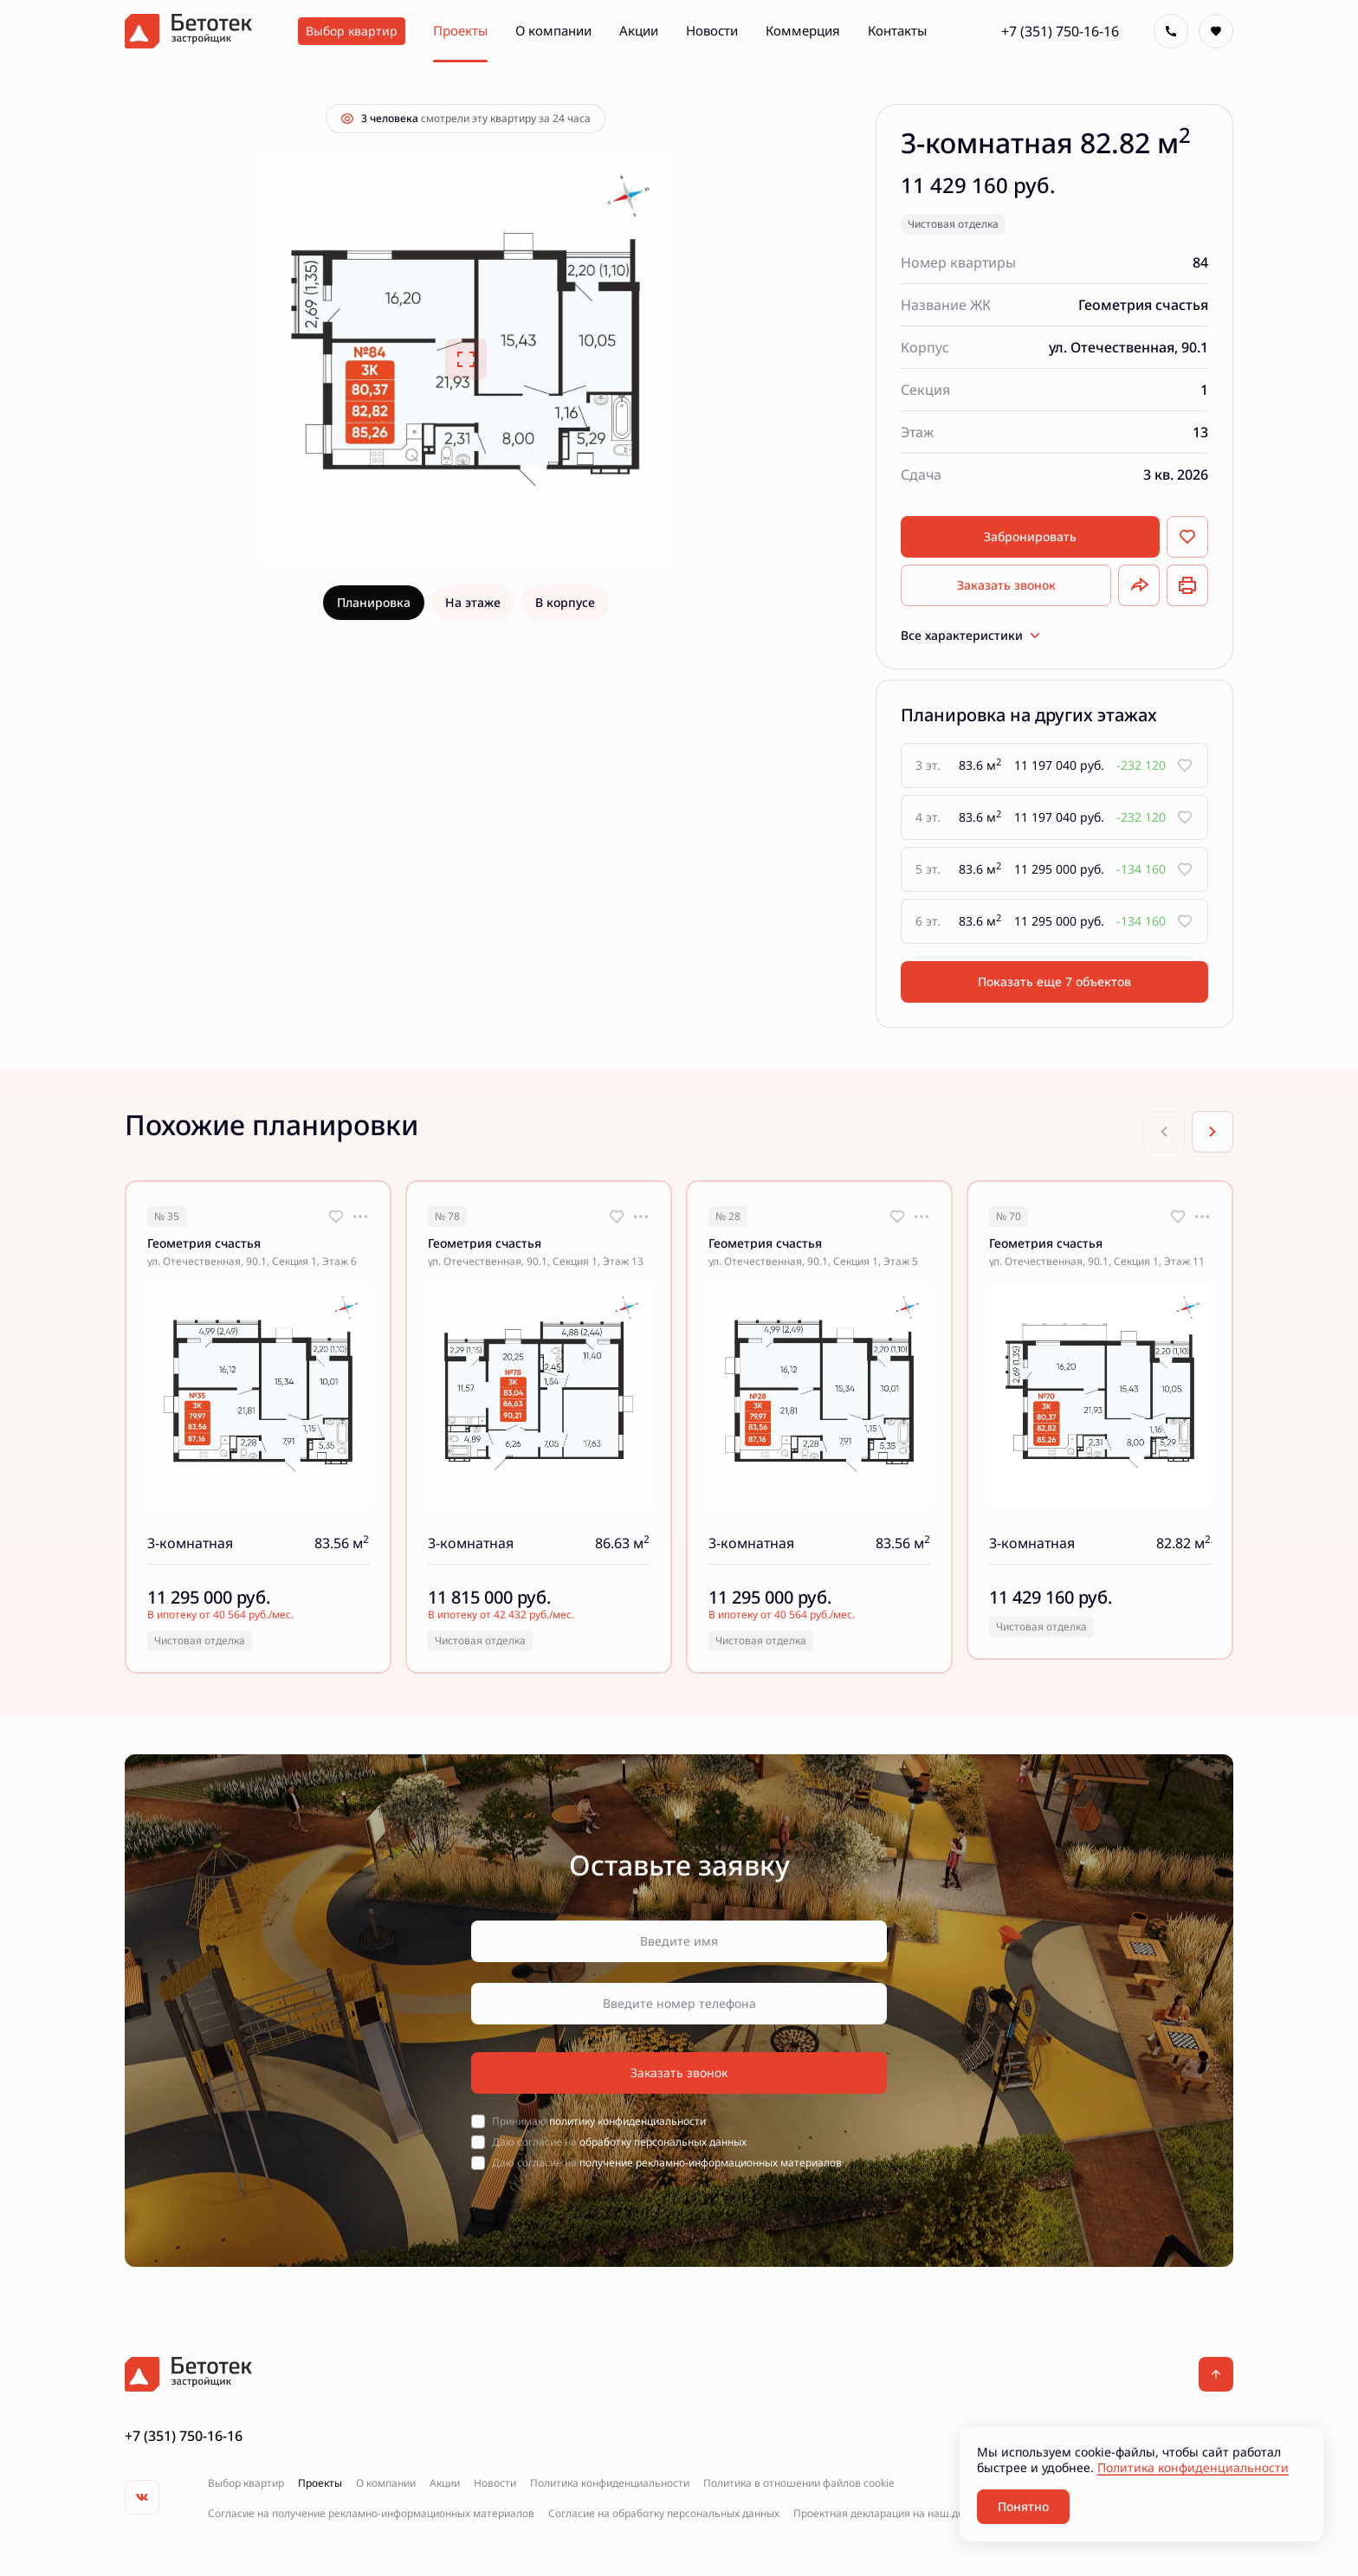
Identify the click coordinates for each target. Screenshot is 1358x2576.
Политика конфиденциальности (609, 2483)
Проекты (320, 2483)
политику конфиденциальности (627, 2121)
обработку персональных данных (663, 2141)
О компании (386, 2483)
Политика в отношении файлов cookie (799, 2483)
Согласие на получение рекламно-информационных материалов (371, 2514)
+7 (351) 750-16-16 (1060, 31)
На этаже (473, 602)
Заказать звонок (1006, 585)
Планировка (374, 602)
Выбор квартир (246, 2483)
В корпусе (565, 602)
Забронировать (1030, 536)
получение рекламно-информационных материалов (710, 2162)
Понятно (1023, 2506)
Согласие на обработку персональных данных (663, 2514)
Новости (495, 2483)
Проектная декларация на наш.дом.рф (890, 2514)
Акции (445, 2483)
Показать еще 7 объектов (1054, 981)
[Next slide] (1212, 1131)
